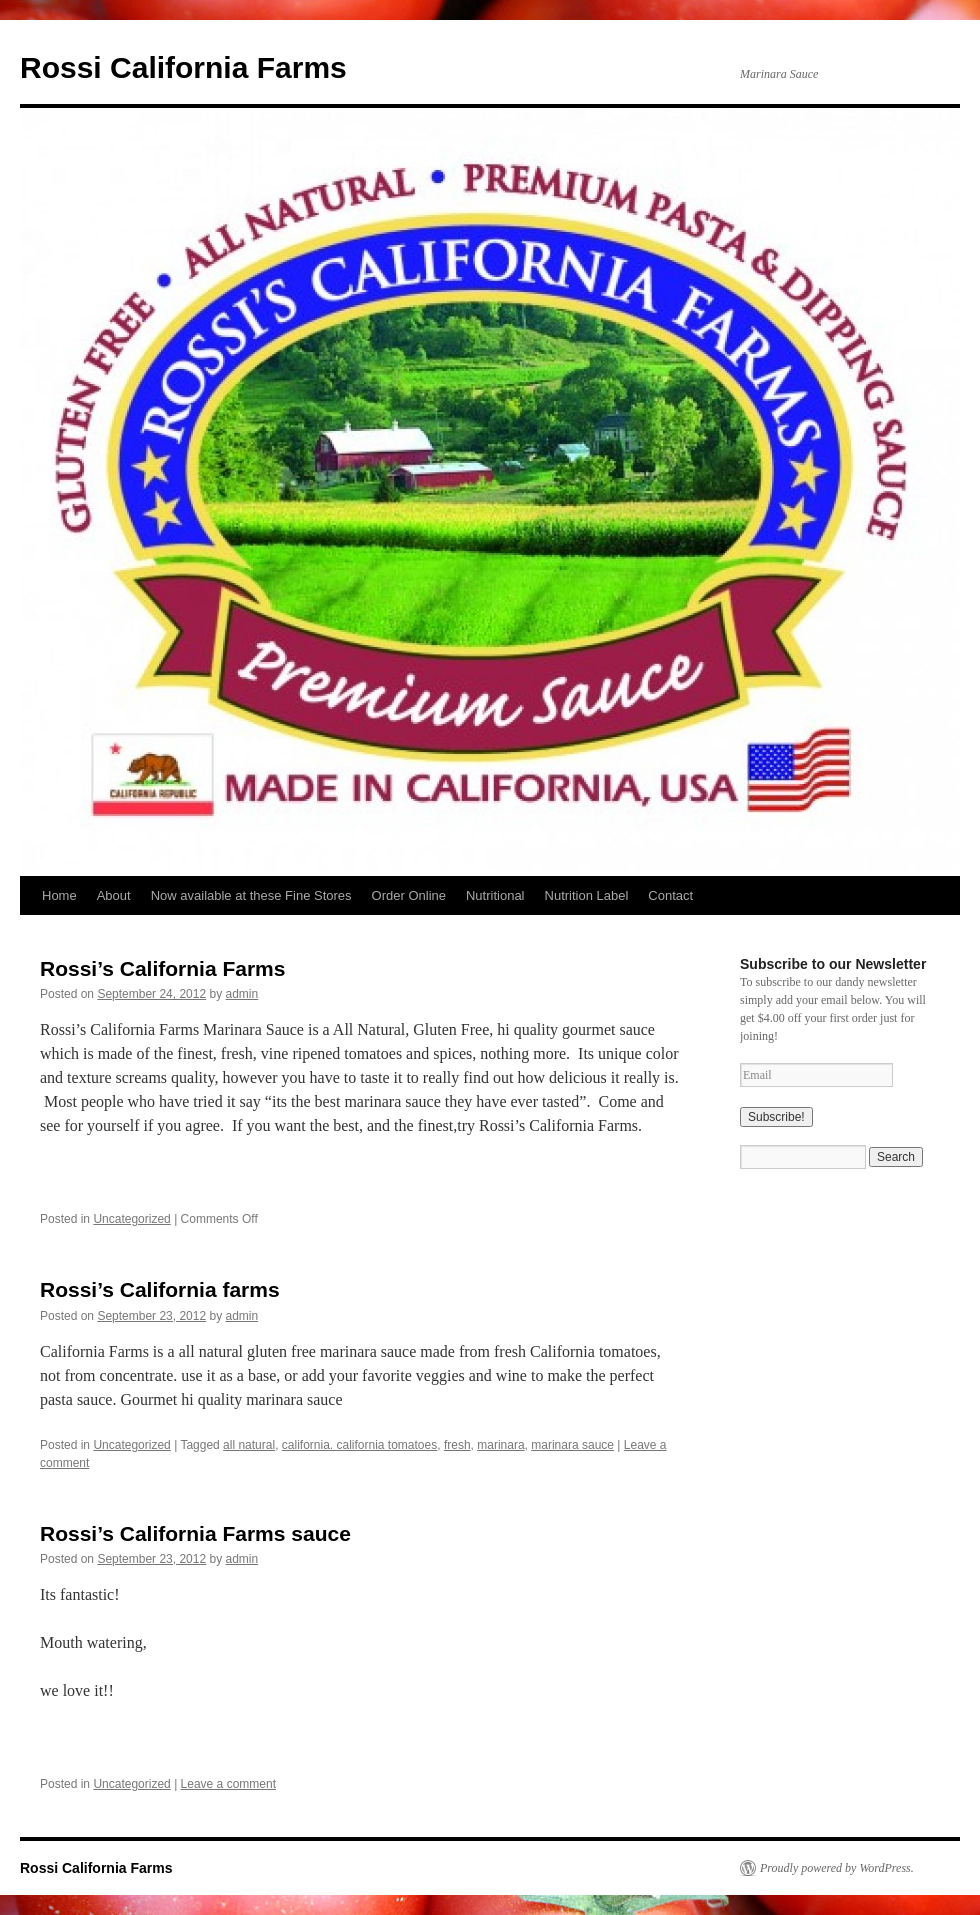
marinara (500, 1445)
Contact (670, 895)
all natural (249, 1445)
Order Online (409, 895)
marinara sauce (572, 1445)
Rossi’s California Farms (162, 968)
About (114, 895)
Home (59, 895)
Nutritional (495, 895)
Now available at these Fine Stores (251, 895)
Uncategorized (131, 1219)
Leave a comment (228, 1784)
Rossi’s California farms (160, 1289)
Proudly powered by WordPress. (837, 1868)
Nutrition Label (587, 895)
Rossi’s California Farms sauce (195, 1533)
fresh (457, 1445)
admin (242, 994)
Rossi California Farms (183, 67)
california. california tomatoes (359, 1445)
